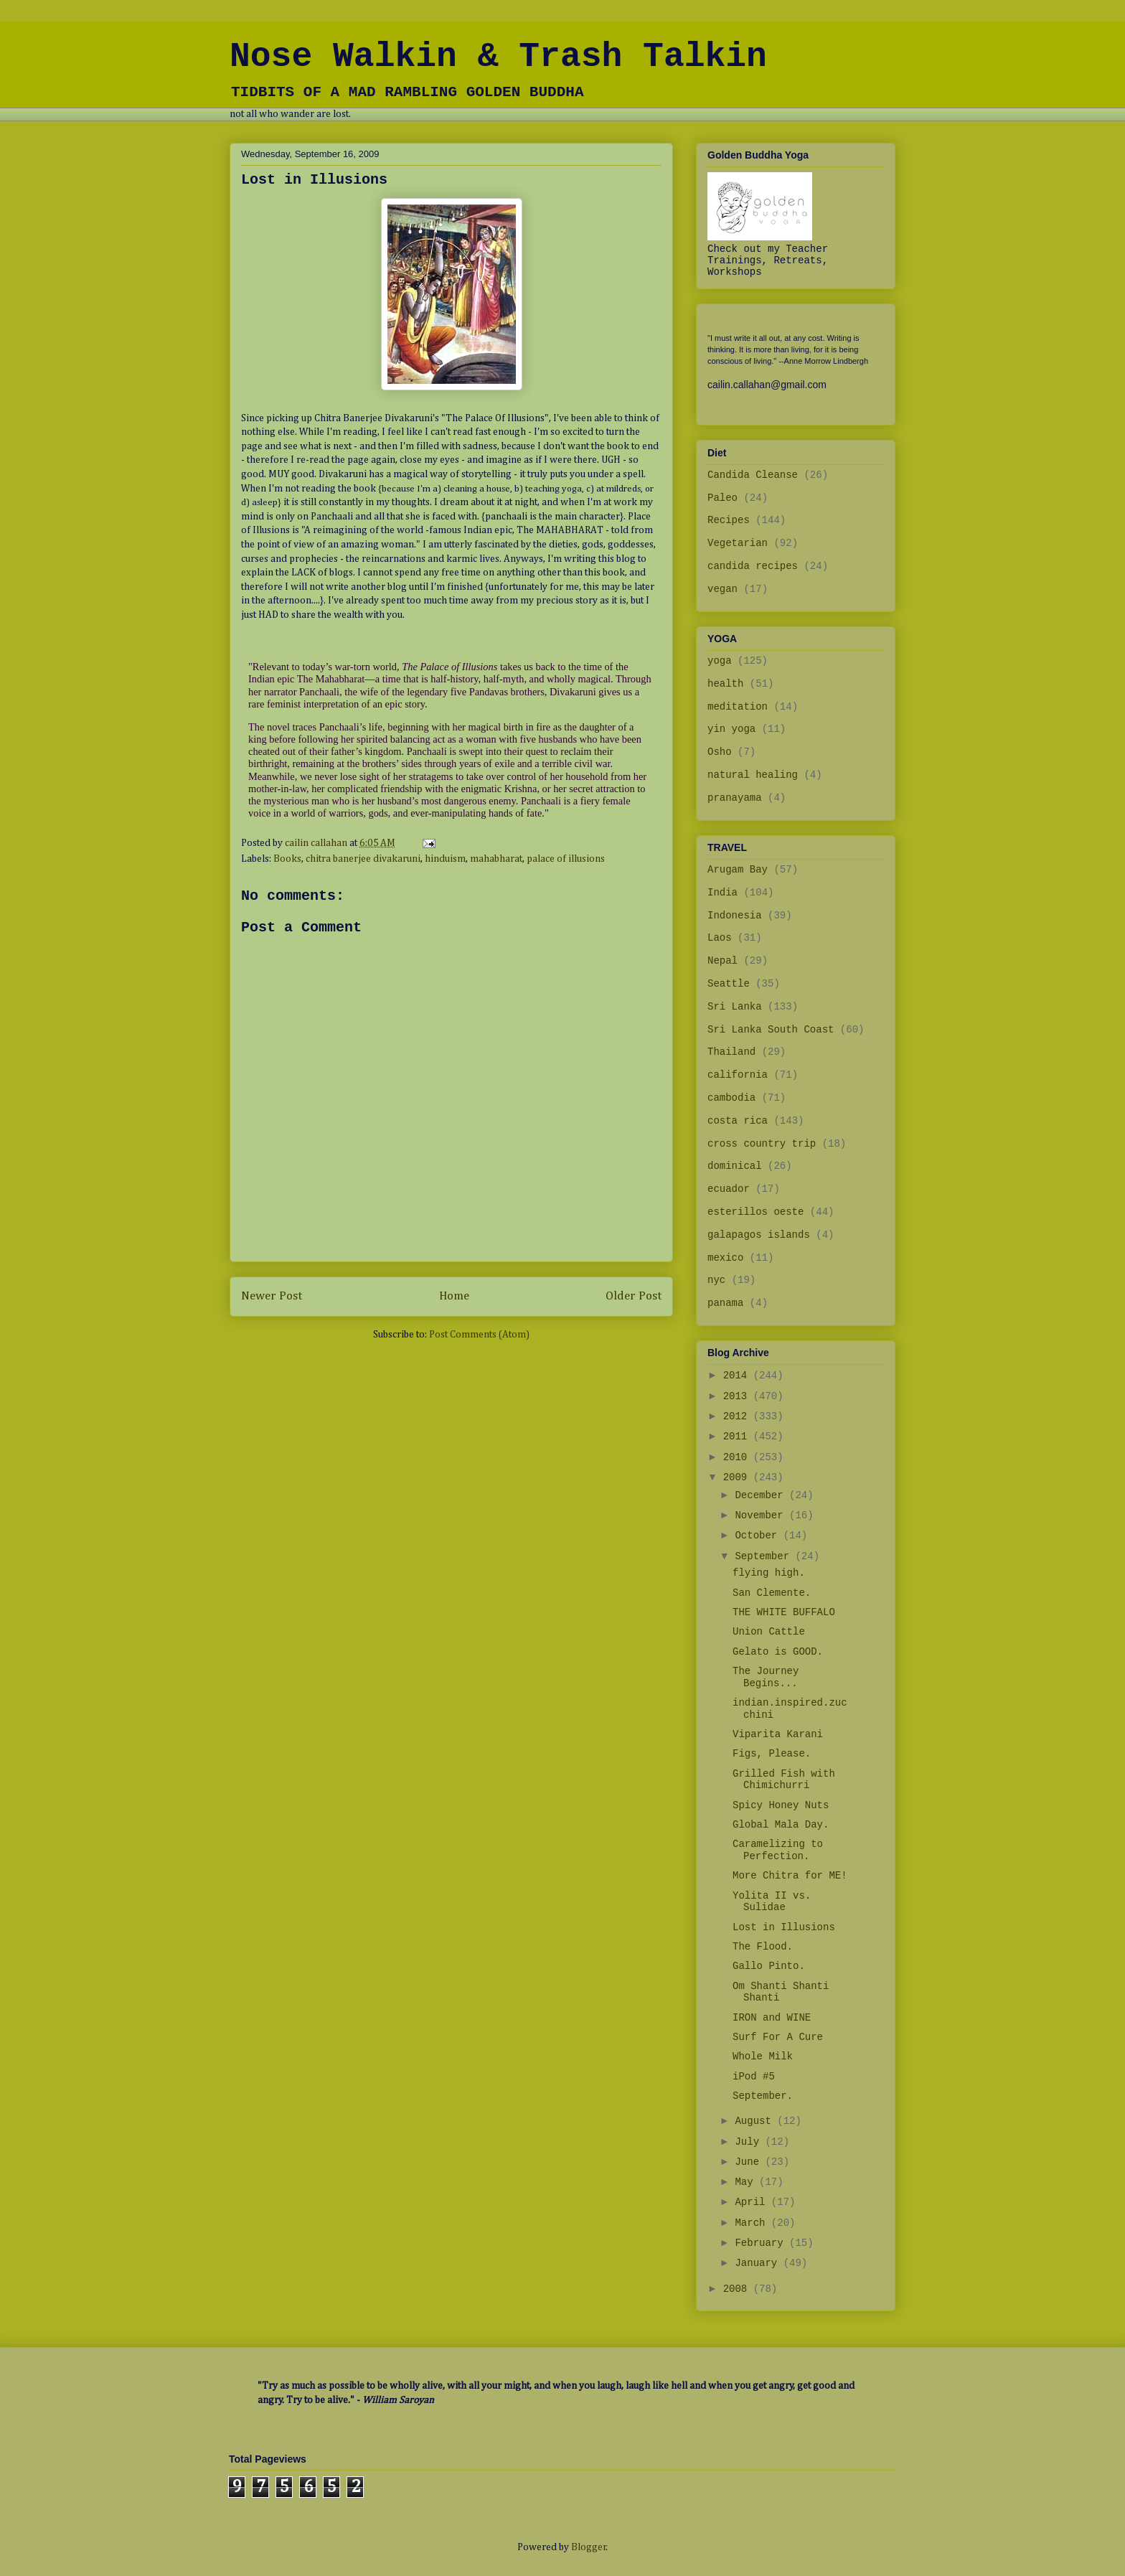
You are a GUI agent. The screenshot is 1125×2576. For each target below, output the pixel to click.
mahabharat (496, 859)
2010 (738, 1457)
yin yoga (731, 729)
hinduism (445, 859)
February (762, 2243)
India (722, 892)
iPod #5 (754, 2076)
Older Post (634, 1296)
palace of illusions (566, 859)
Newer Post (271, 1296)
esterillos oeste (755, 1212)
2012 (738, 1416)
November (762, 1515)
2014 (738, 1375)
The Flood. (763, 1946)
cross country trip (761, 1144)
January (759, 2263)
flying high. (769, 1573)
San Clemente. (772, 1593)
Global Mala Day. (781, 1824)
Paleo (722, 498)
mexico (725, 1258)
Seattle (728, 983)
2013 (738, 1396)
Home (454, 1296)
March (753, 2223)
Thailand (731, 1052)
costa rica (737, 1121)
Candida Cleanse (752, 475)
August (756, 2121)
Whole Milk (763, 2056)
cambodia (731, 1098)
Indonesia (734, 915)
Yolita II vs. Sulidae (772, 1902)
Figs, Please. (772, 1753)
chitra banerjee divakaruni (363, 859)
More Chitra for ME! (790, 1875)
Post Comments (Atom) (479, 1335)
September (765, 1556)
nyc (716, 1280)
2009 (738, 1477)
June (750, 2162)
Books (287, 859)
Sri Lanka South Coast (770, 1029)
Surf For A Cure (778, 2037)
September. (763, 2096)
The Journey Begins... (766, 1677)
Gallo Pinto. (769, 1966)
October (759, 1535)
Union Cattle (769, 1631)
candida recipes (752, 566)
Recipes (728, 520)
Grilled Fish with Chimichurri (784, 1780)
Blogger (588, 2547)
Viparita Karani (778, 1734)
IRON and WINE (772, 2017)
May (747, 2182)
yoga (719, 661)
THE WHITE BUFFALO (784, 1612)
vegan (722, 589)
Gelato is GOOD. (778, 1652)
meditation (737, 707)
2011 (738, 1436)
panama (725, 1303)
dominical (734, 1166)
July (750, 2142)
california (737, 1075)
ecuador (728, 1189)
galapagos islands (758, 1235)
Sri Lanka (734, 1006)
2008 (738, 2289)
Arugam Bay (737, 869)
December (762, 1495)
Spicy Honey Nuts (781, 1805)
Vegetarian (737, 543)
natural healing (752, 775)
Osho (719, 752)
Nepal (722, 961)
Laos (719, 938)
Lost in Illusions (784, 1927)
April (753, 2202)
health (725, 684)
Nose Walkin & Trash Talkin (498, 56)
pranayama (734, 798)
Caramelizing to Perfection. (778, 1850)
